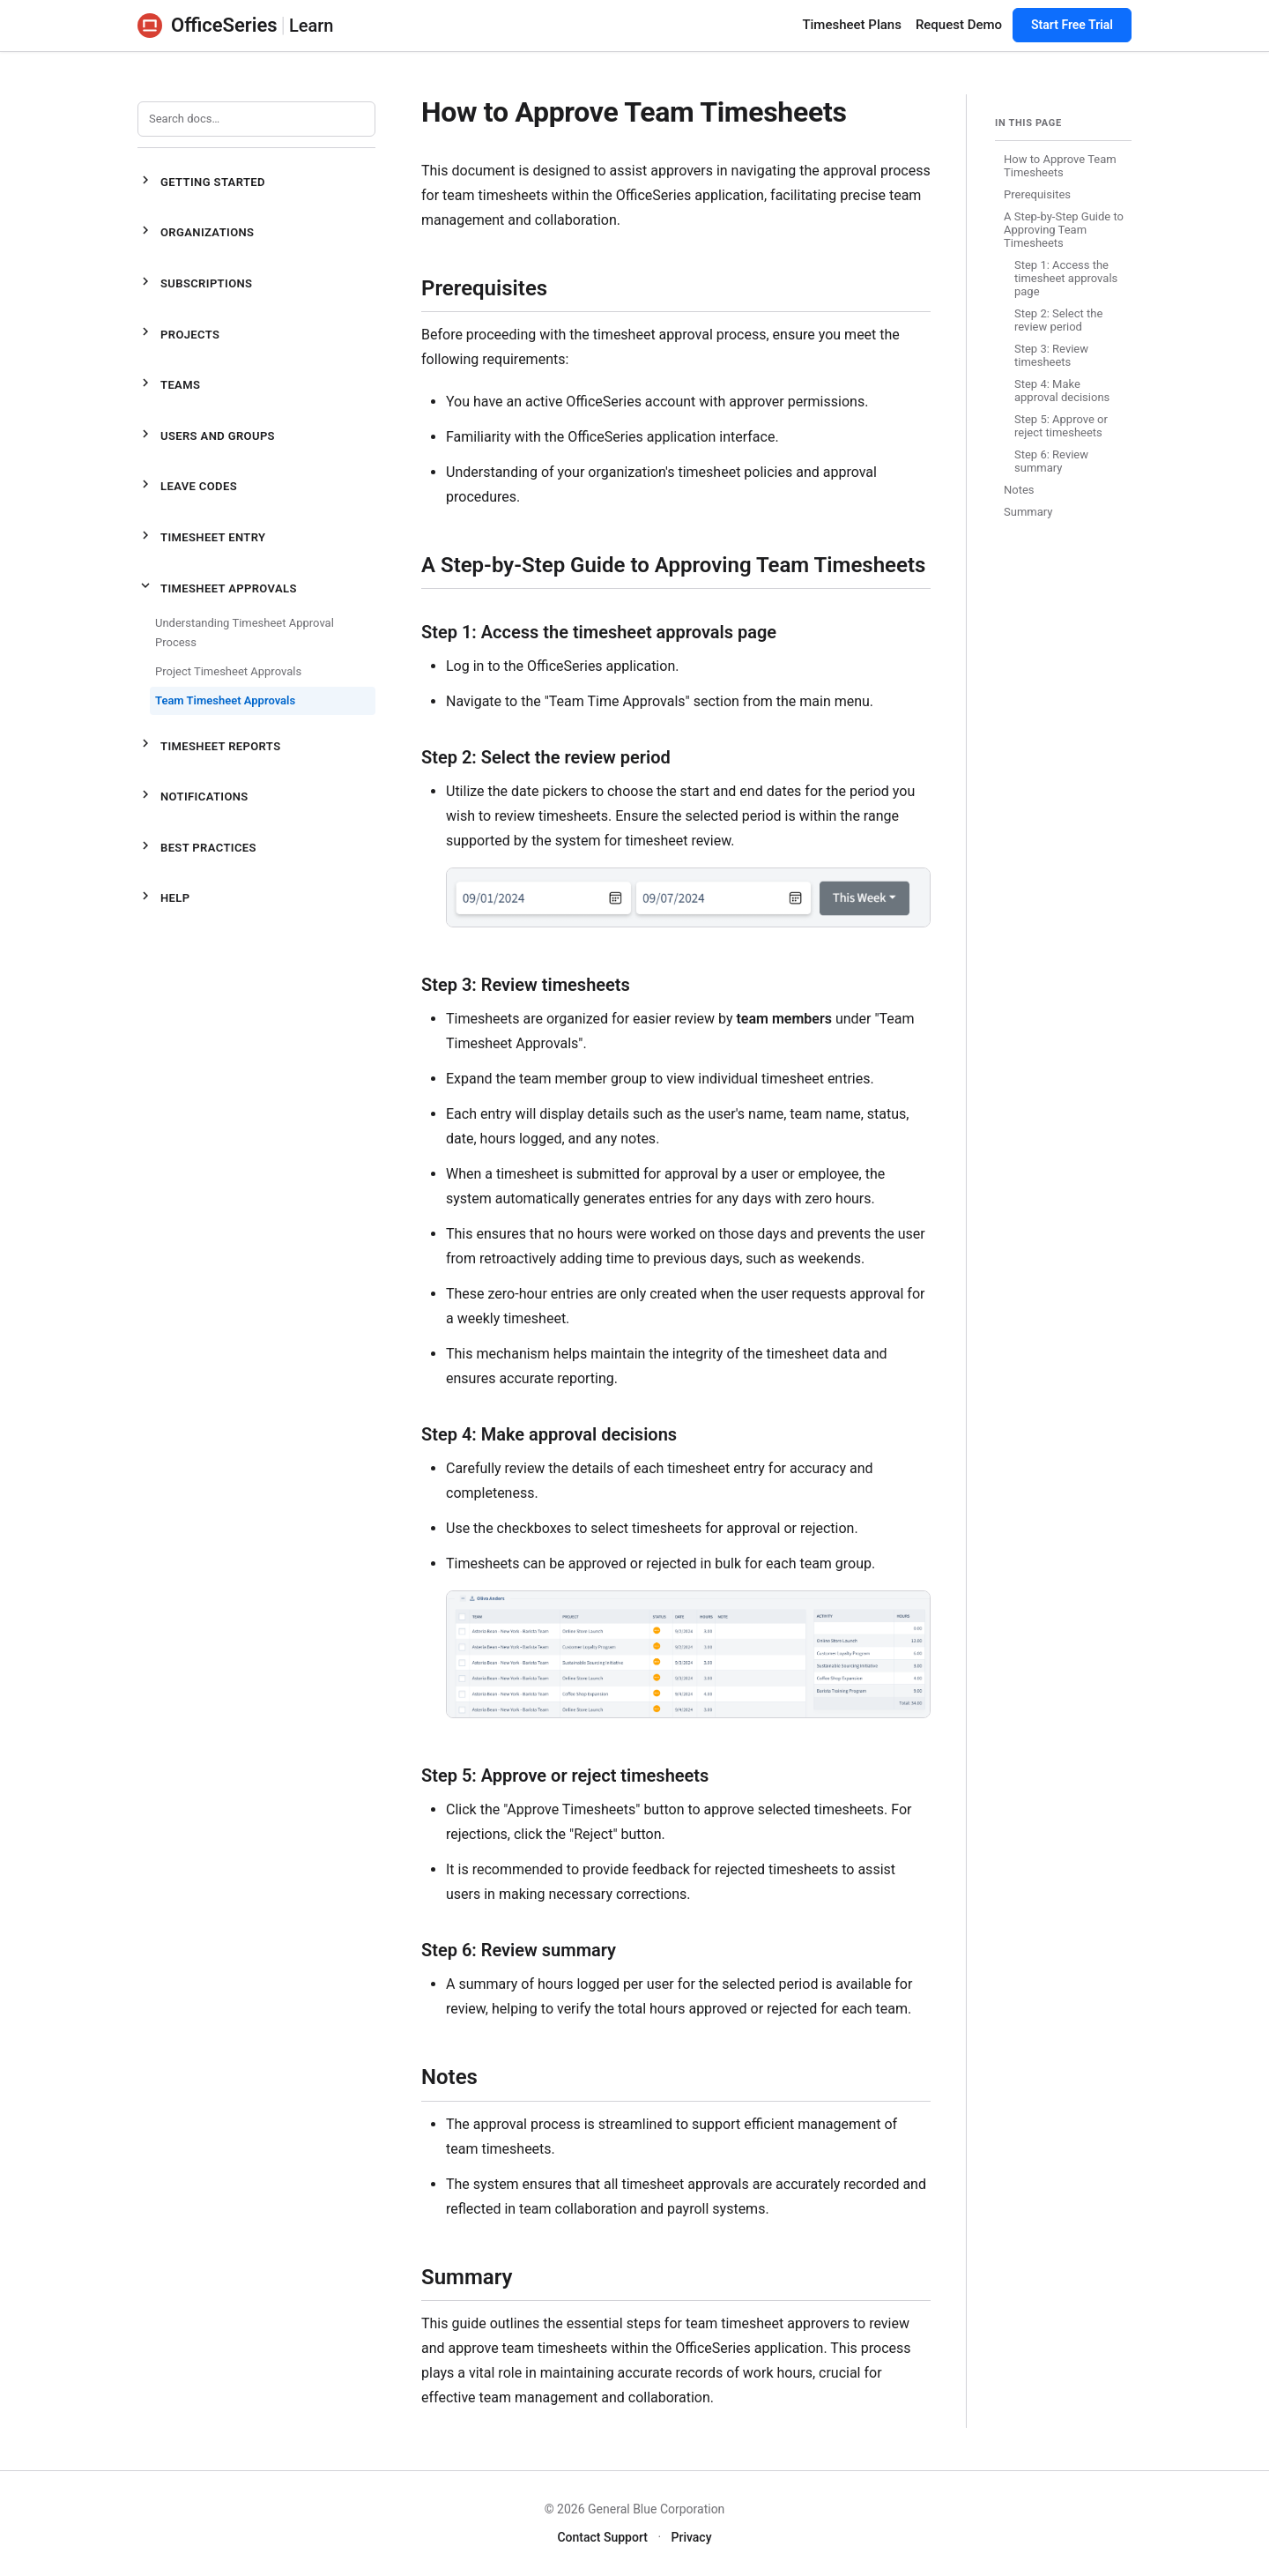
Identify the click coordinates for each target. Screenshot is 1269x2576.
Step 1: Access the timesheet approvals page (1065, 278)
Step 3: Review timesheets (1051, 355)
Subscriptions (194, 284)
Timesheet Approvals (217, 588)
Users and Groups (206, 436)
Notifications (193, 797)
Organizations (195, 233)
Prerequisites (1037, 194)
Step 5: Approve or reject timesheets (1061, 426)
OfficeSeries (207, 25)
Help (163, 898)
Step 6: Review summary (1051, 461)
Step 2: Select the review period (1058, 320)
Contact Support (602, 2537)
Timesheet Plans (851, 25)
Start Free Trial (1072, 25)
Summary (1028, 511)
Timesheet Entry (201, 538)
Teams (168, 385)
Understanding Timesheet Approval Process (244, 632)
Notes (1019, 489)
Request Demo (959, 25)
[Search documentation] (256, 119)
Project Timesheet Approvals (228, 671)
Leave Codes (187, 487)
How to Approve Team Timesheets (1060, 166)
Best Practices (196, 848)
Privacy (692, 2537)
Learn (311, 25)
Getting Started (201, 183)
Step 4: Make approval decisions (1061, 390)
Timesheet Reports (208, 746)
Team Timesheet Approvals (225, 700)
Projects (178, 334)
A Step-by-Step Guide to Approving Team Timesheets (1064, 229)
